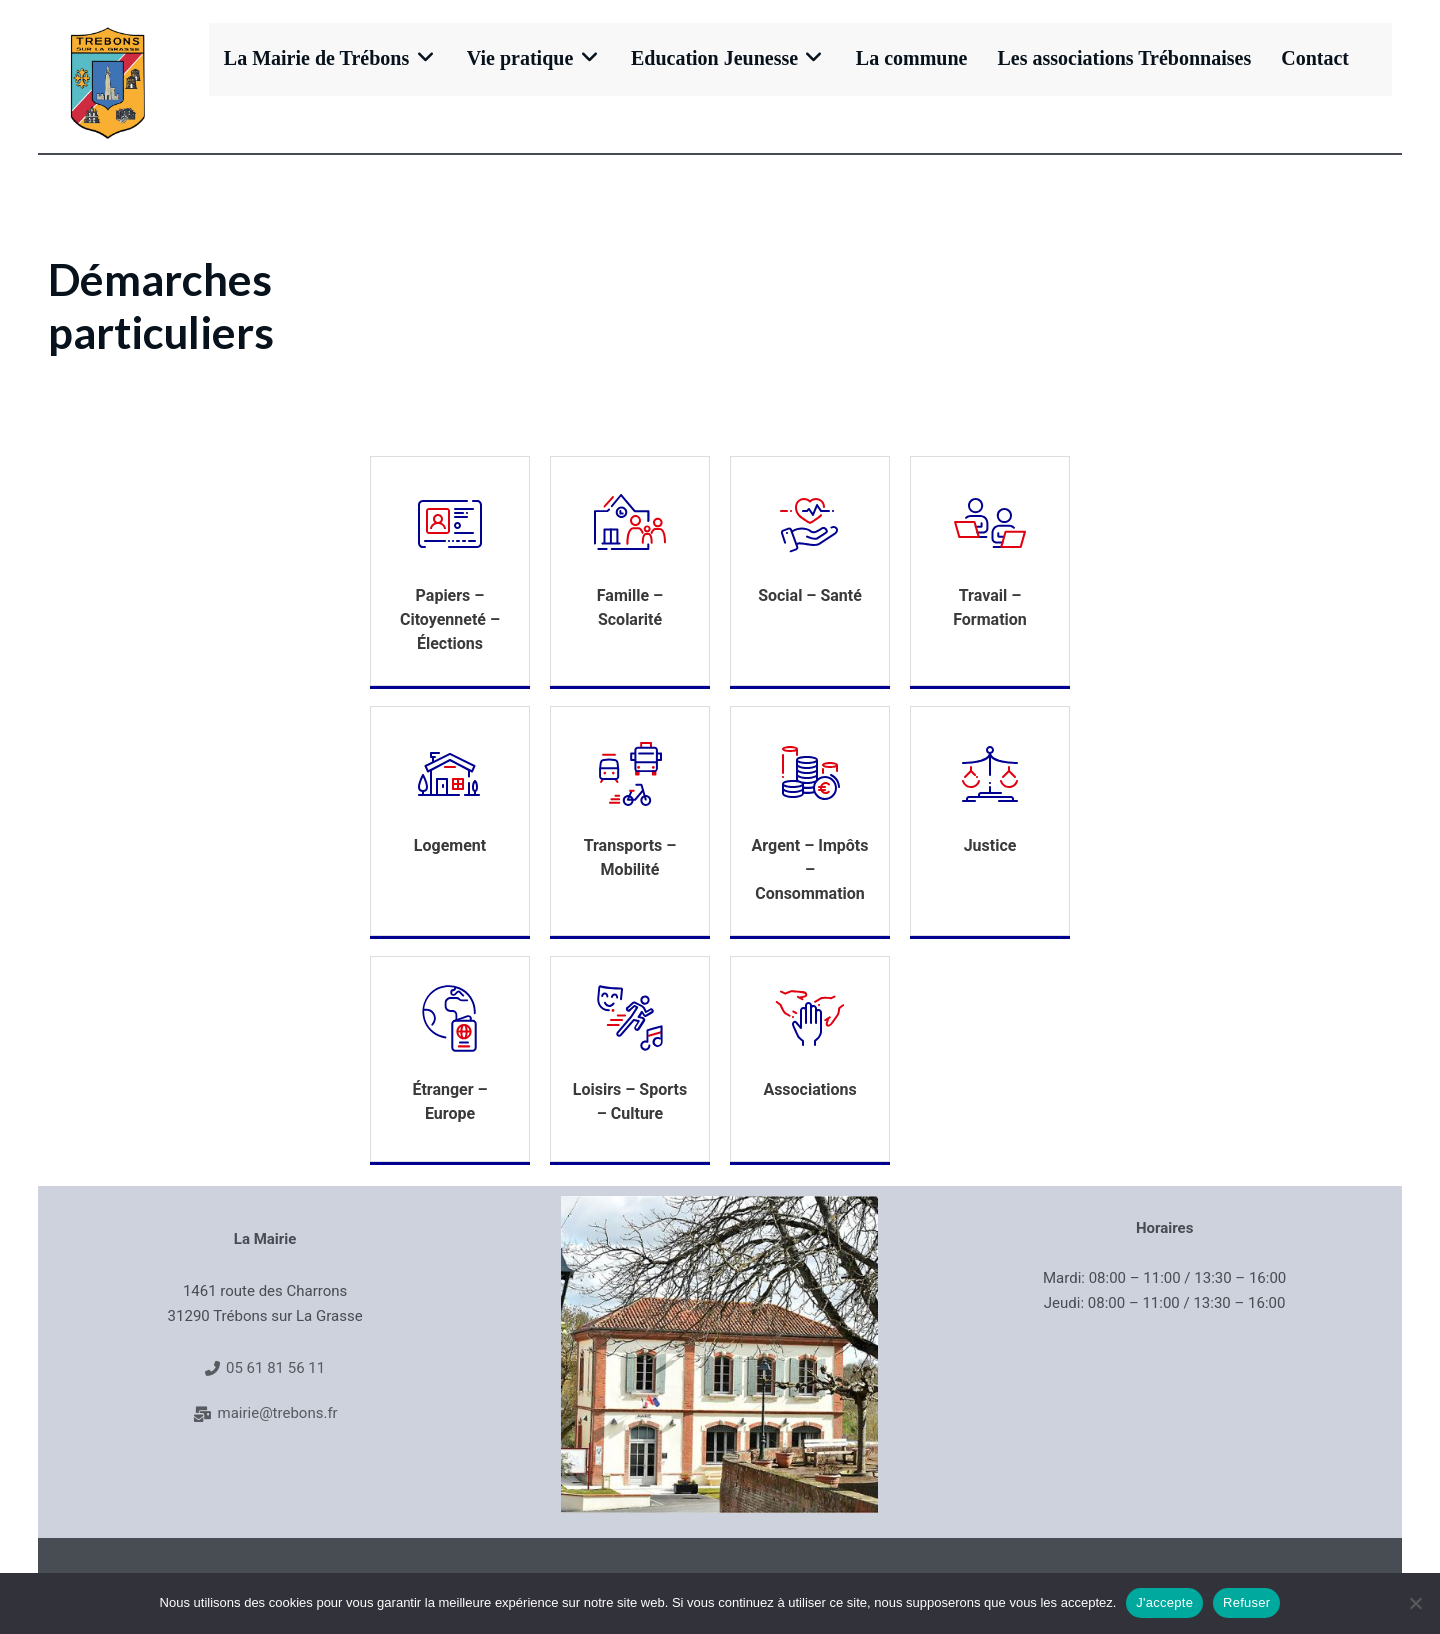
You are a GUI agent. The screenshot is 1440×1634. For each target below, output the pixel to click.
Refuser (1246, 1602)
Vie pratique (526, 58)
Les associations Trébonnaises (1111, 58)
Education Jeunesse (717, 58)
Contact (1301, 58)
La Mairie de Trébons (328, 58)
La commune (898, 58)
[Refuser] (1415, 1603)
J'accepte (1164, 1602)
